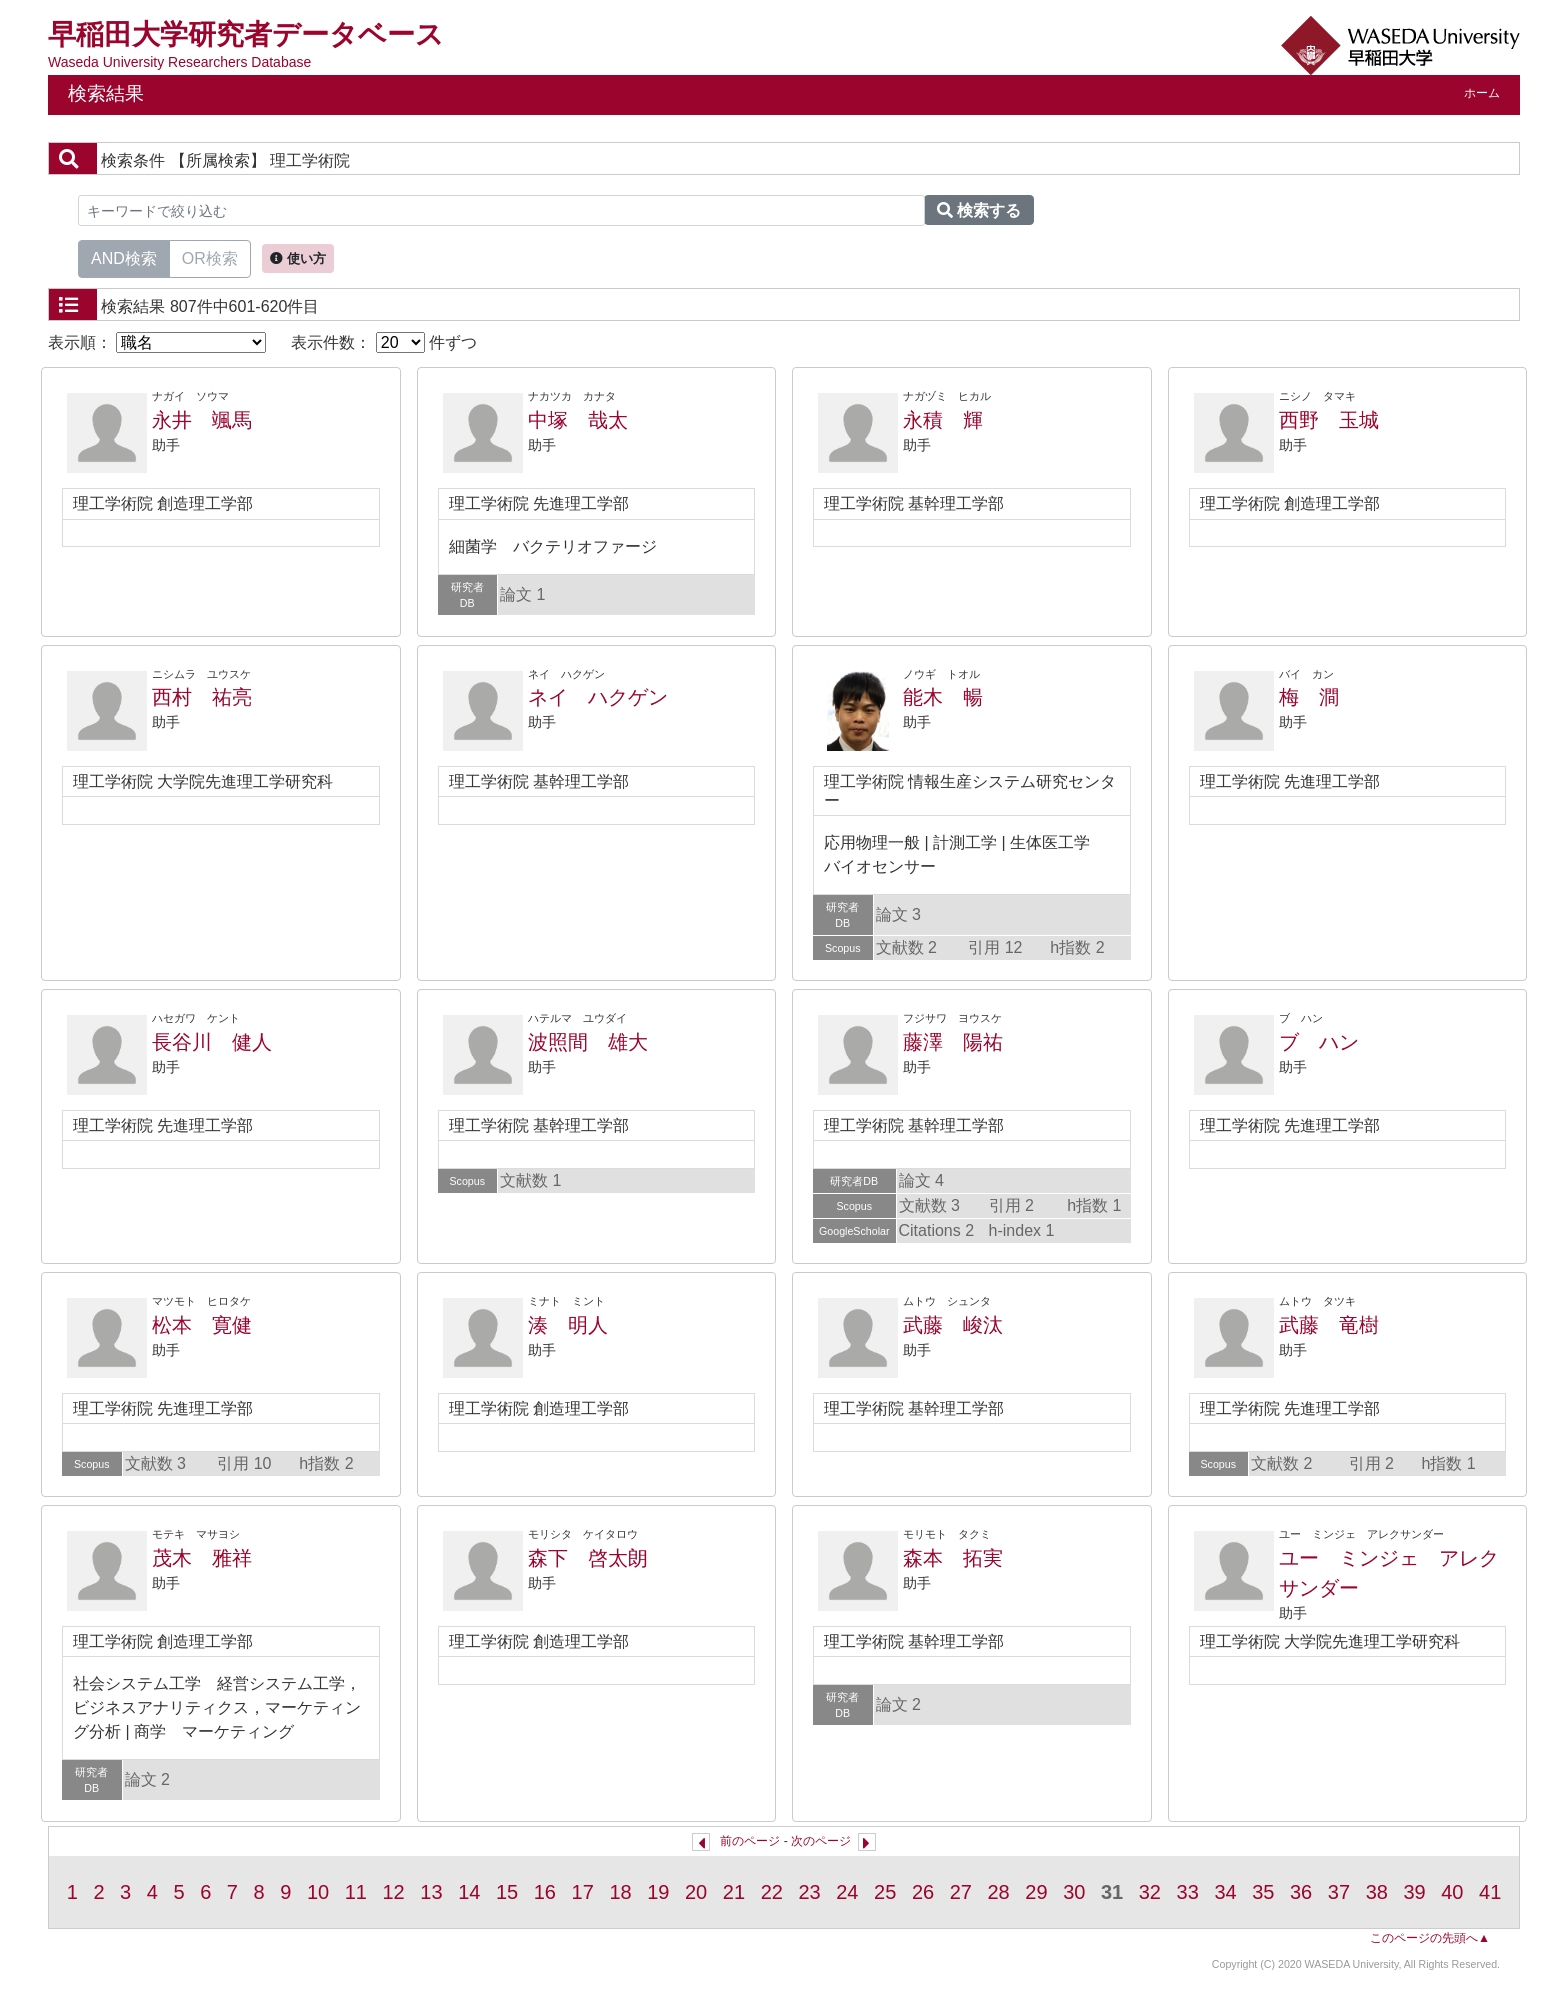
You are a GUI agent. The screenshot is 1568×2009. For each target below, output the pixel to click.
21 (734, 1892)
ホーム (1482, 93)
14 (469, 1892)
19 (658, 1892)
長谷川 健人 (212, 1042)
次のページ (821, 1841)
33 (1188, 1892)
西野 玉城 (1329, 420)
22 (772, 1892)
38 (1377, 1892)
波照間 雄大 (588, 1042)
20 (696, 1892)
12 (394, 1892)
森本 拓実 (953, 1558)
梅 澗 (1309, 697)
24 (847, 1892)
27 (961, 1892)
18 (620, 1892)
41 (1490, 1892)
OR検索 (210, 257)
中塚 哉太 (578, 420)
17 (583, 1892)
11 (356, 1892)
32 (1150, 1892)
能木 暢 (943, 697)
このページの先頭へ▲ (1430, 1938)
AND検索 (124, 257)
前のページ (750, 1841)
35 (1263, 1892)
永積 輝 (943, 420)
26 (923, 1892)
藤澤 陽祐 (953, 1042)
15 (507, 1892)
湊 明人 (568, 1325)
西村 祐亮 (202, 697)
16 (545, 1892)
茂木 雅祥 (202, 1558)
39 (1414, 1892)
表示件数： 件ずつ (384, 342)
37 (1339, 1892)
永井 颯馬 (202, 420)
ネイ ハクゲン (598, 697)
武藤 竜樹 (1329, 1325)
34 (1225, 1892)
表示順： (157, 342)
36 (1301, 1892)
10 (318, 1892)
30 (1074, 1892)
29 (1036, 1892)
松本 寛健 (202, 1325)
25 (885, 1892)
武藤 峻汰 (953, 1325)
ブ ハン (1319, 1042)
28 (999, 1892)
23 (809, 1892)
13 (431, 1892)
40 (1452, 1892)
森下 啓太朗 (588, 1558)
